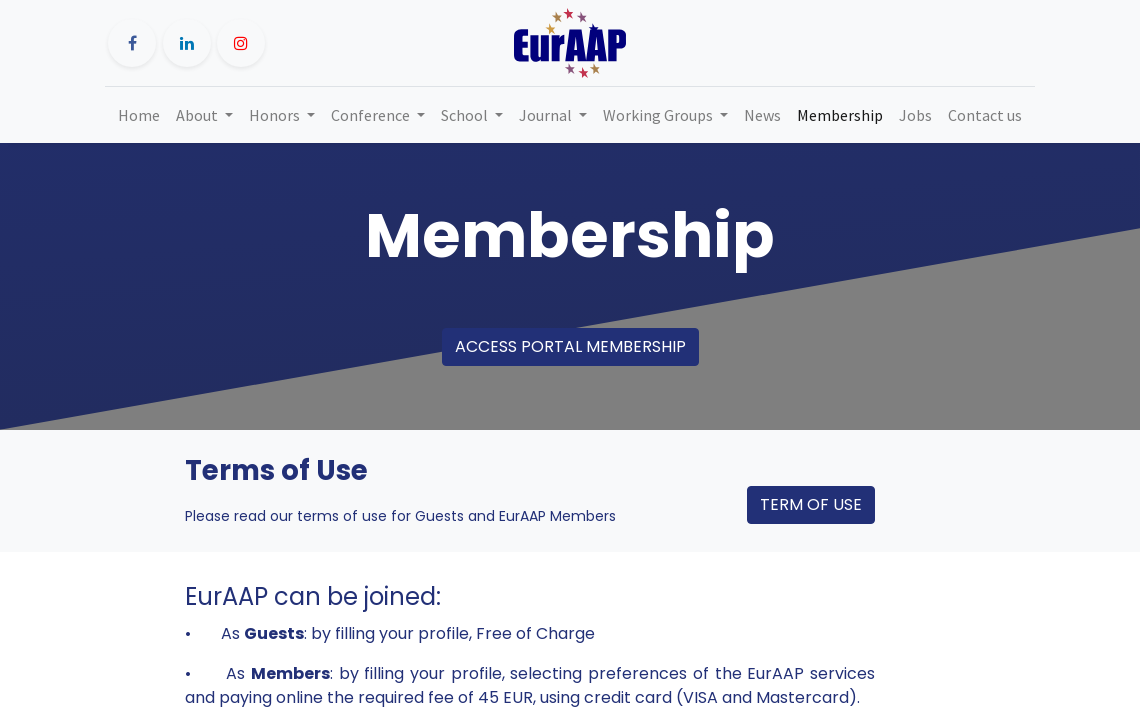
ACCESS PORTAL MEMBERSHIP (570, 346)
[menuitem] (139, 115)
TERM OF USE (811, 504)
